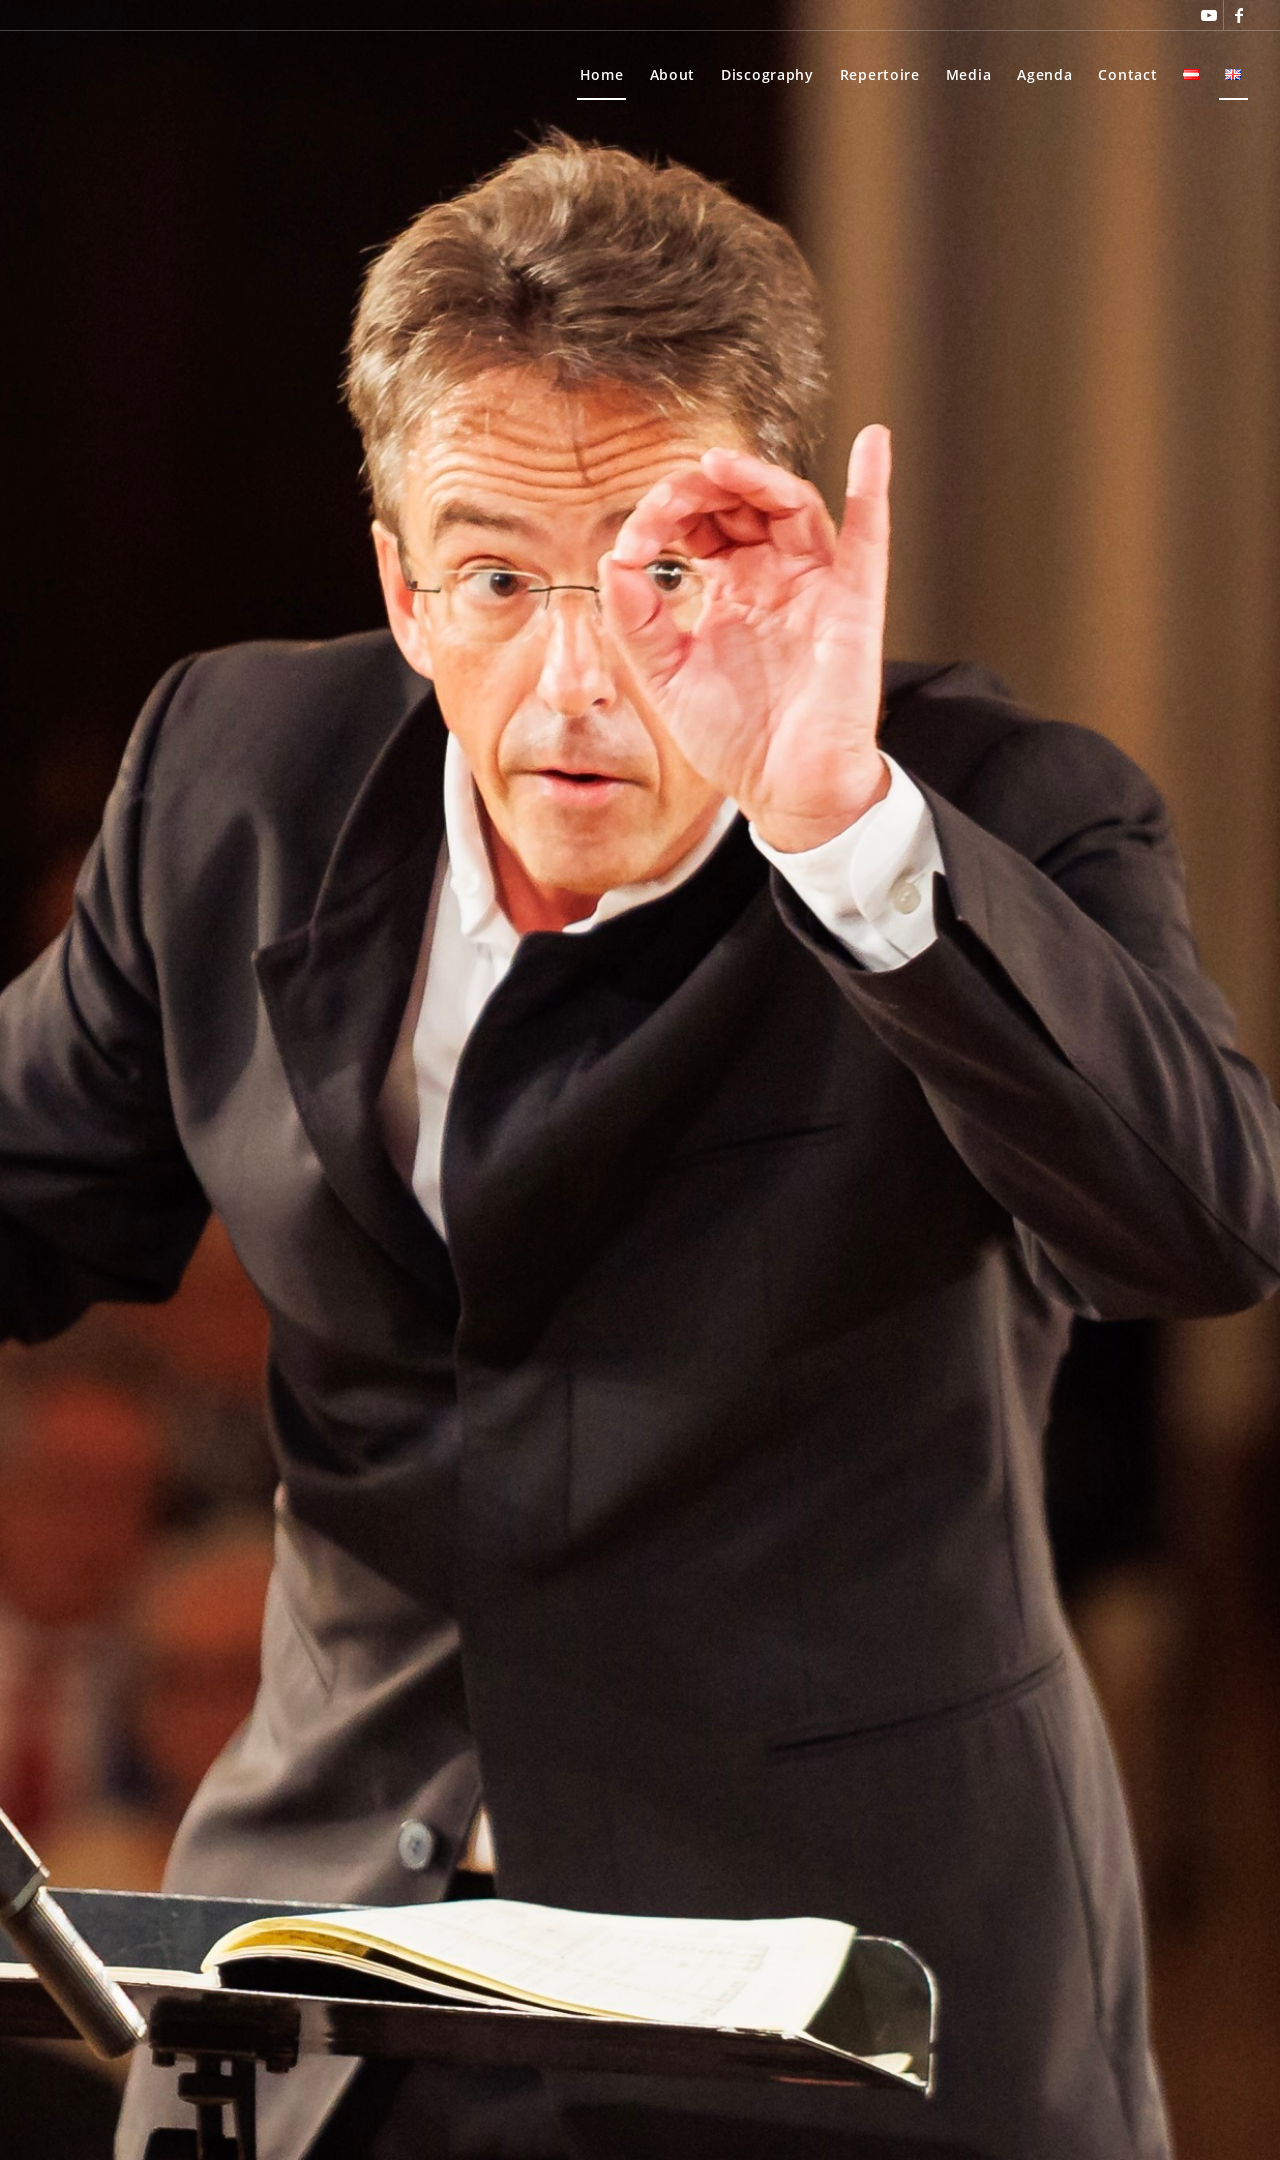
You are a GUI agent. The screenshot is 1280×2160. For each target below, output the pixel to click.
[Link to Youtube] (1208, 15)
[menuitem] (602, 75)
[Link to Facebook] (1239, 15)
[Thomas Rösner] (93, 75)
